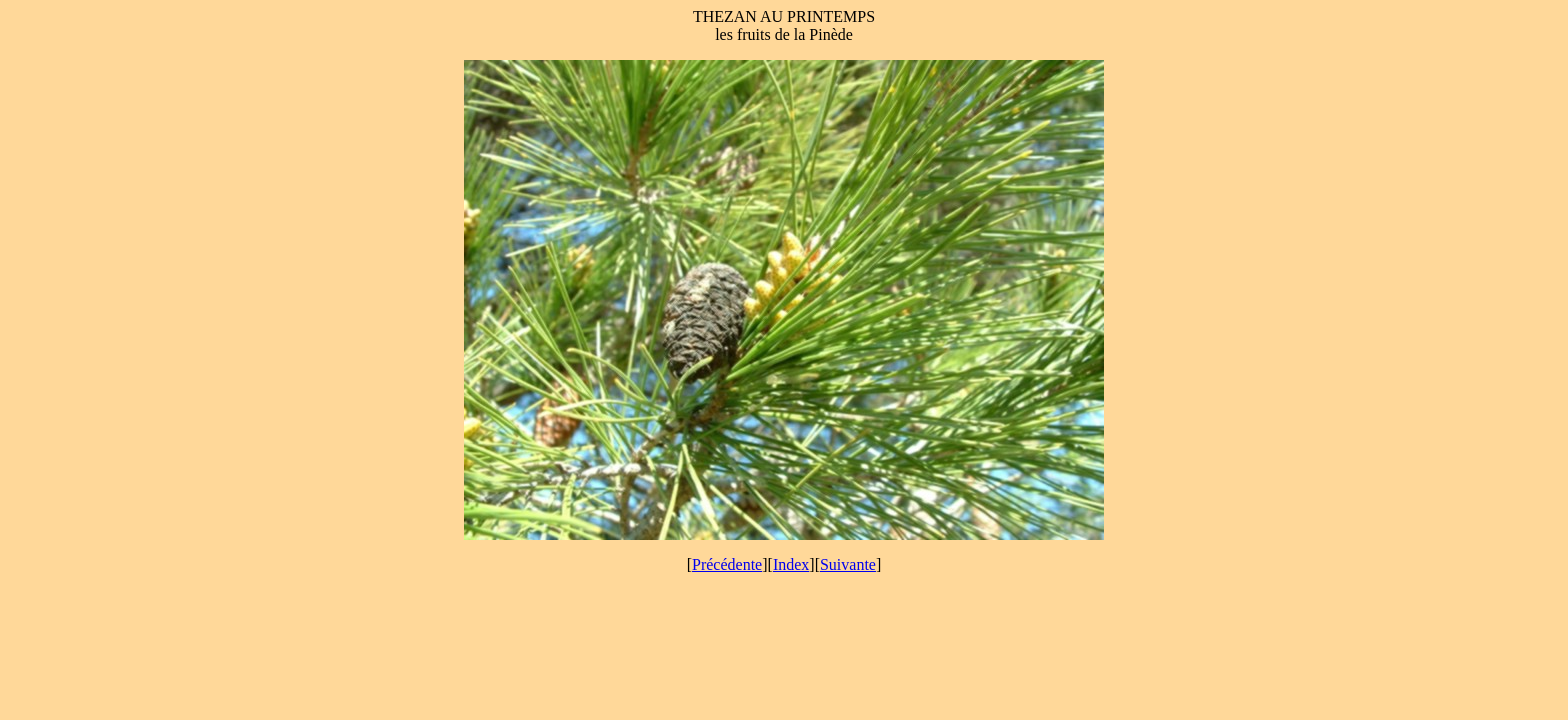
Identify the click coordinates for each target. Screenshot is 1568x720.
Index (791, 564)
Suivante (848, 564)
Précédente (727, 564)
